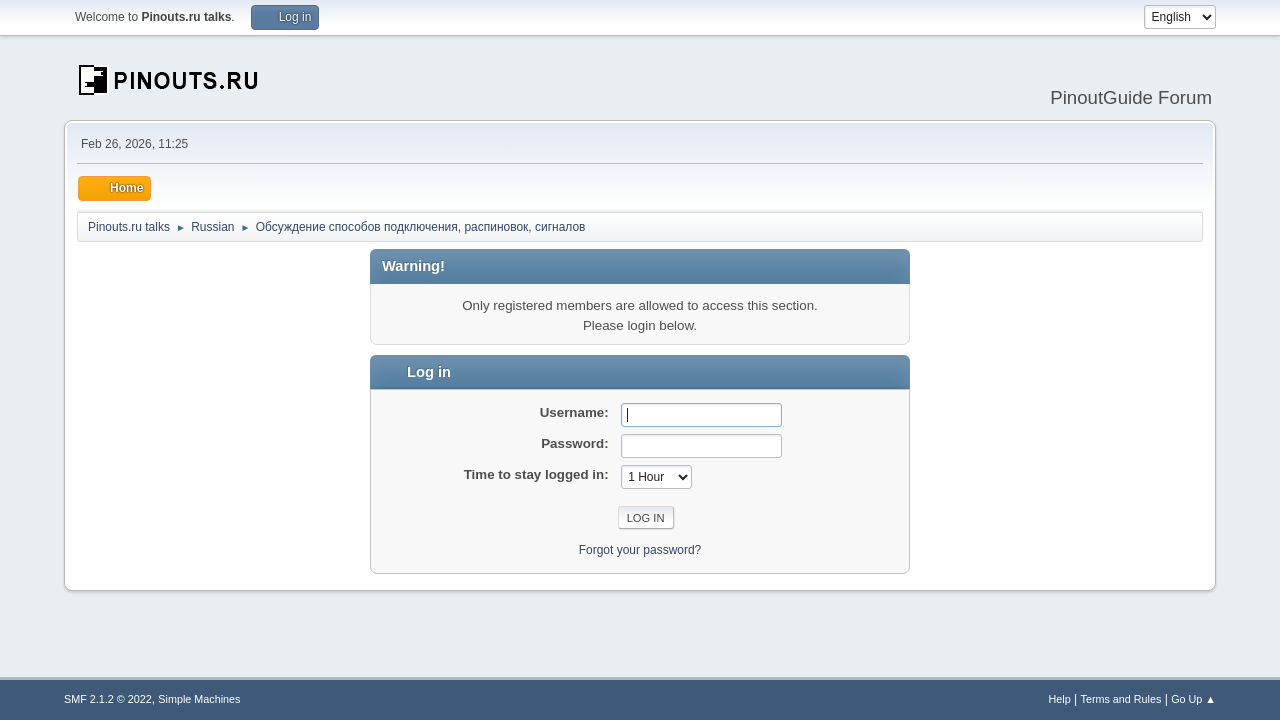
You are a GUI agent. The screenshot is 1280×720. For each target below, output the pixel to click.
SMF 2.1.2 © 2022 (108, 699)
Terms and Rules (1121, 699)
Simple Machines (199, 699)
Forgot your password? (640, 550)
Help (1060, 699)
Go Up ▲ (1193, 699)
